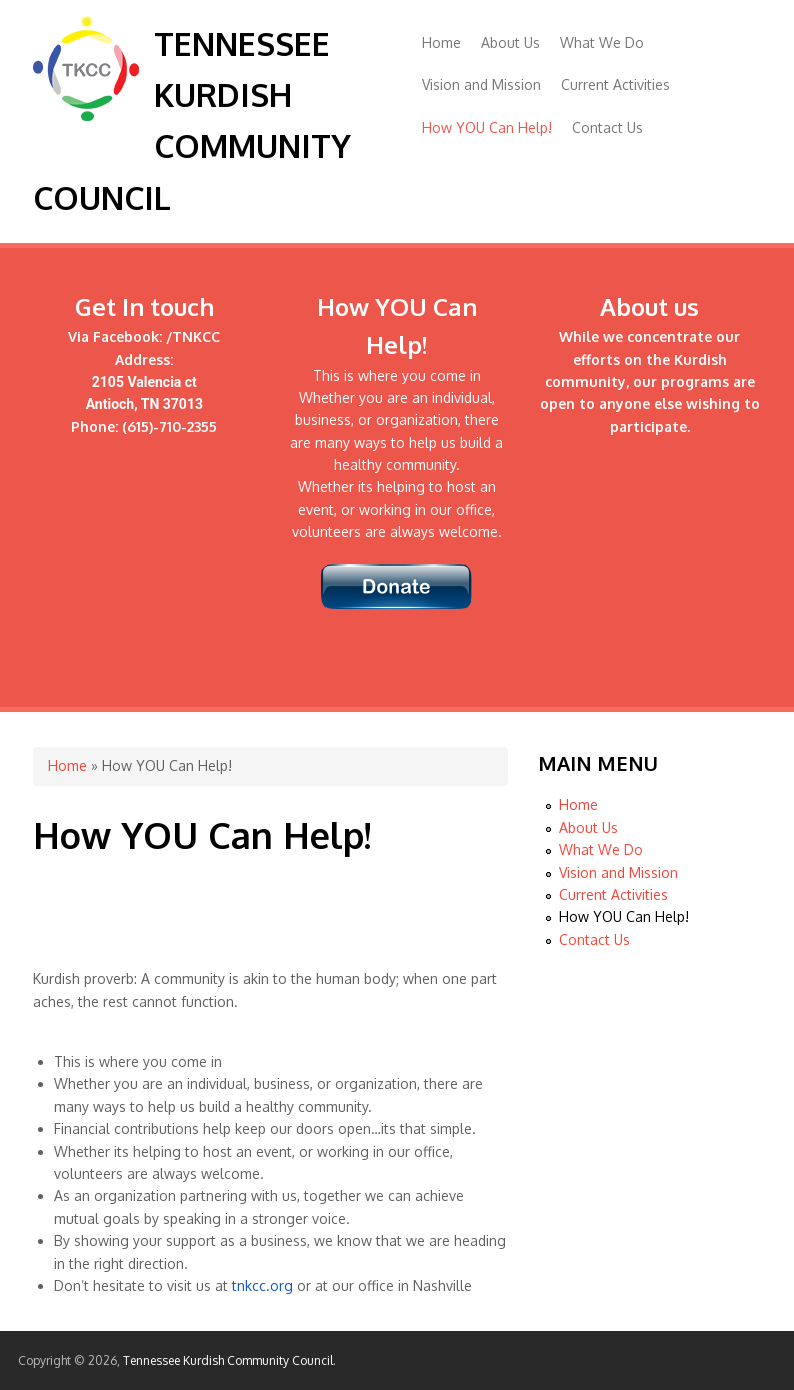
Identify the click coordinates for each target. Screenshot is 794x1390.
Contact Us (607, 127)
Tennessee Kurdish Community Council (228, 1360)
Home (441, 42)
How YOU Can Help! (487, 127)
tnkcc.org (262, 1285)
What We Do (602, 42)
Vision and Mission (481, 84)
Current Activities (615, 84)
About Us (510, 42)
